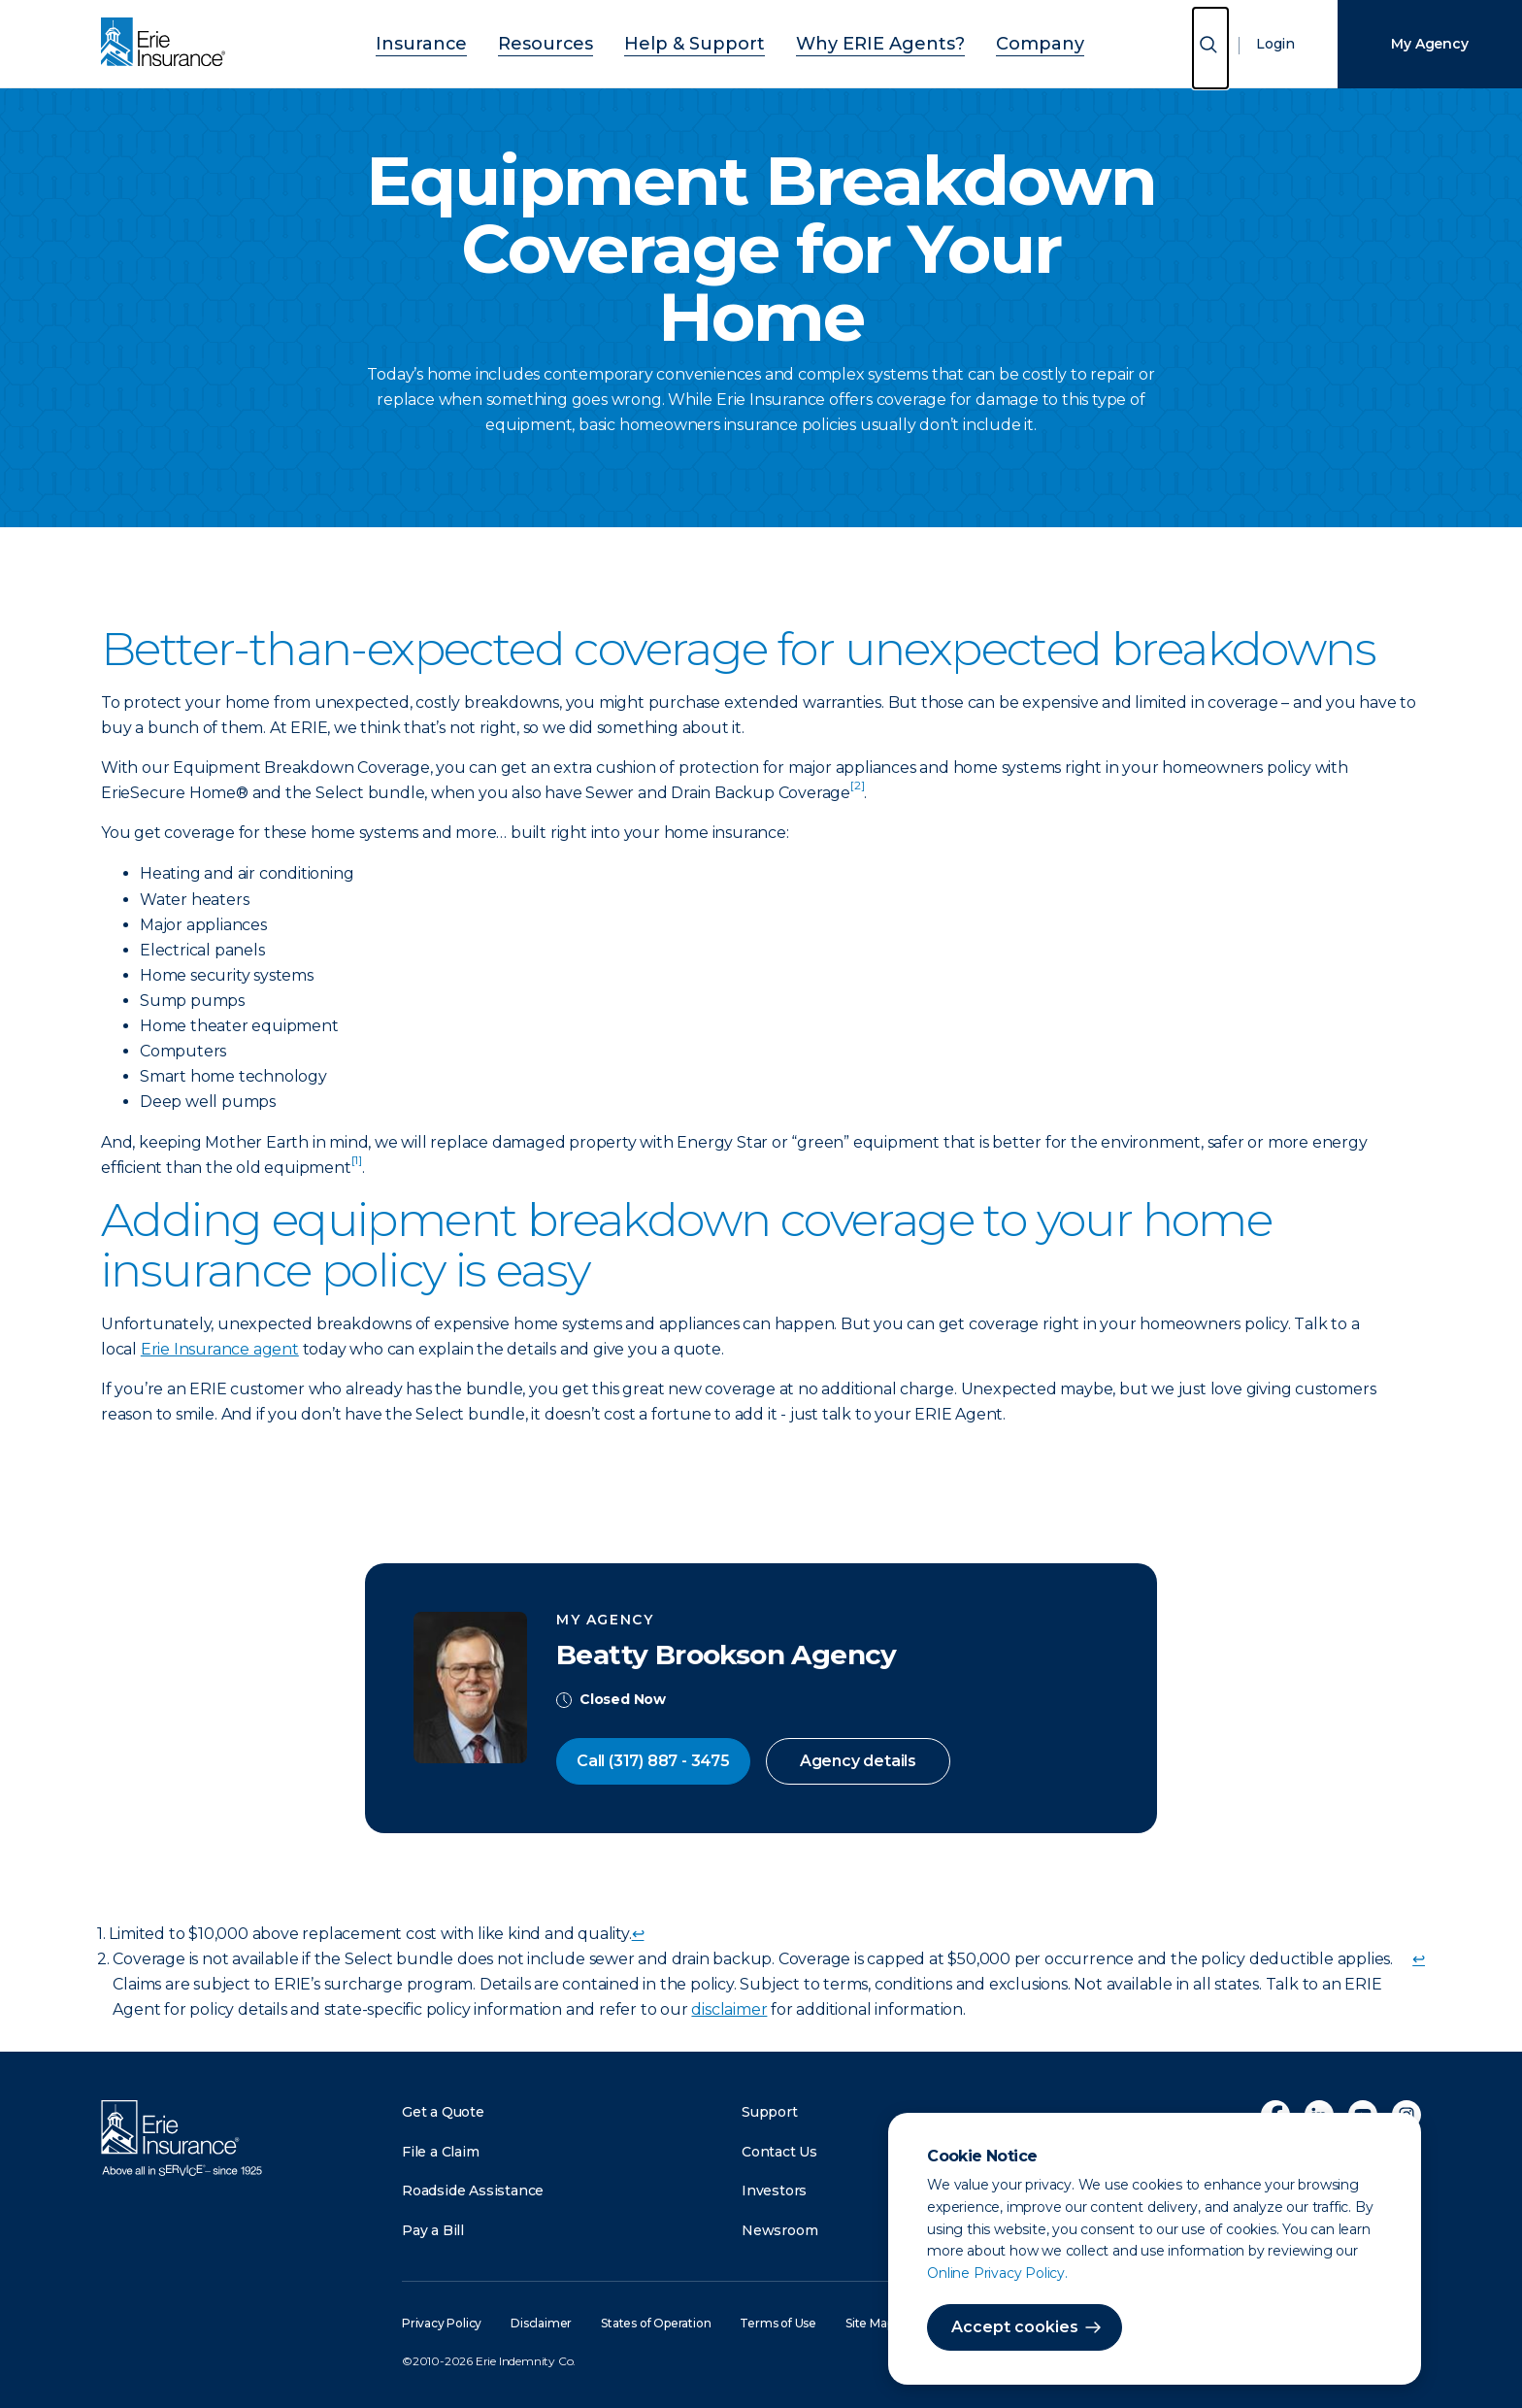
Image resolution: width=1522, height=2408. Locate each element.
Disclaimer (541, 2323)
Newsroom (779, 2230)
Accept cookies (1014, 2327)
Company (985, 41)
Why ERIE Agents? (854, 41)
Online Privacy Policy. (997, 2273)
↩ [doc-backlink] (638, 1933)
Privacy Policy (441, 2323)
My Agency (1429, 43)
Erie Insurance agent (220, 1349)
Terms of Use (778, 2323)
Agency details (858, 1761)
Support (770, 2112)
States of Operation (656, 2323)
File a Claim (441, 2151)
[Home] (168, 43)
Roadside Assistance (473, 2190)
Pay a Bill (433, 2230)
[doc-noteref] (857, 793)
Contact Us (779, 2151)
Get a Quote (443, 2112)
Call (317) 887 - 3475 (653, 1761)
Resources (579, 41)
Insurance (476, 41)
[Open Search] (1210, 48)
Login (1275, 43)
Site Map (869, 2323)
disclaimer (729, 2009)
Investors (774, 2190)
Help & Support (701, 41)
